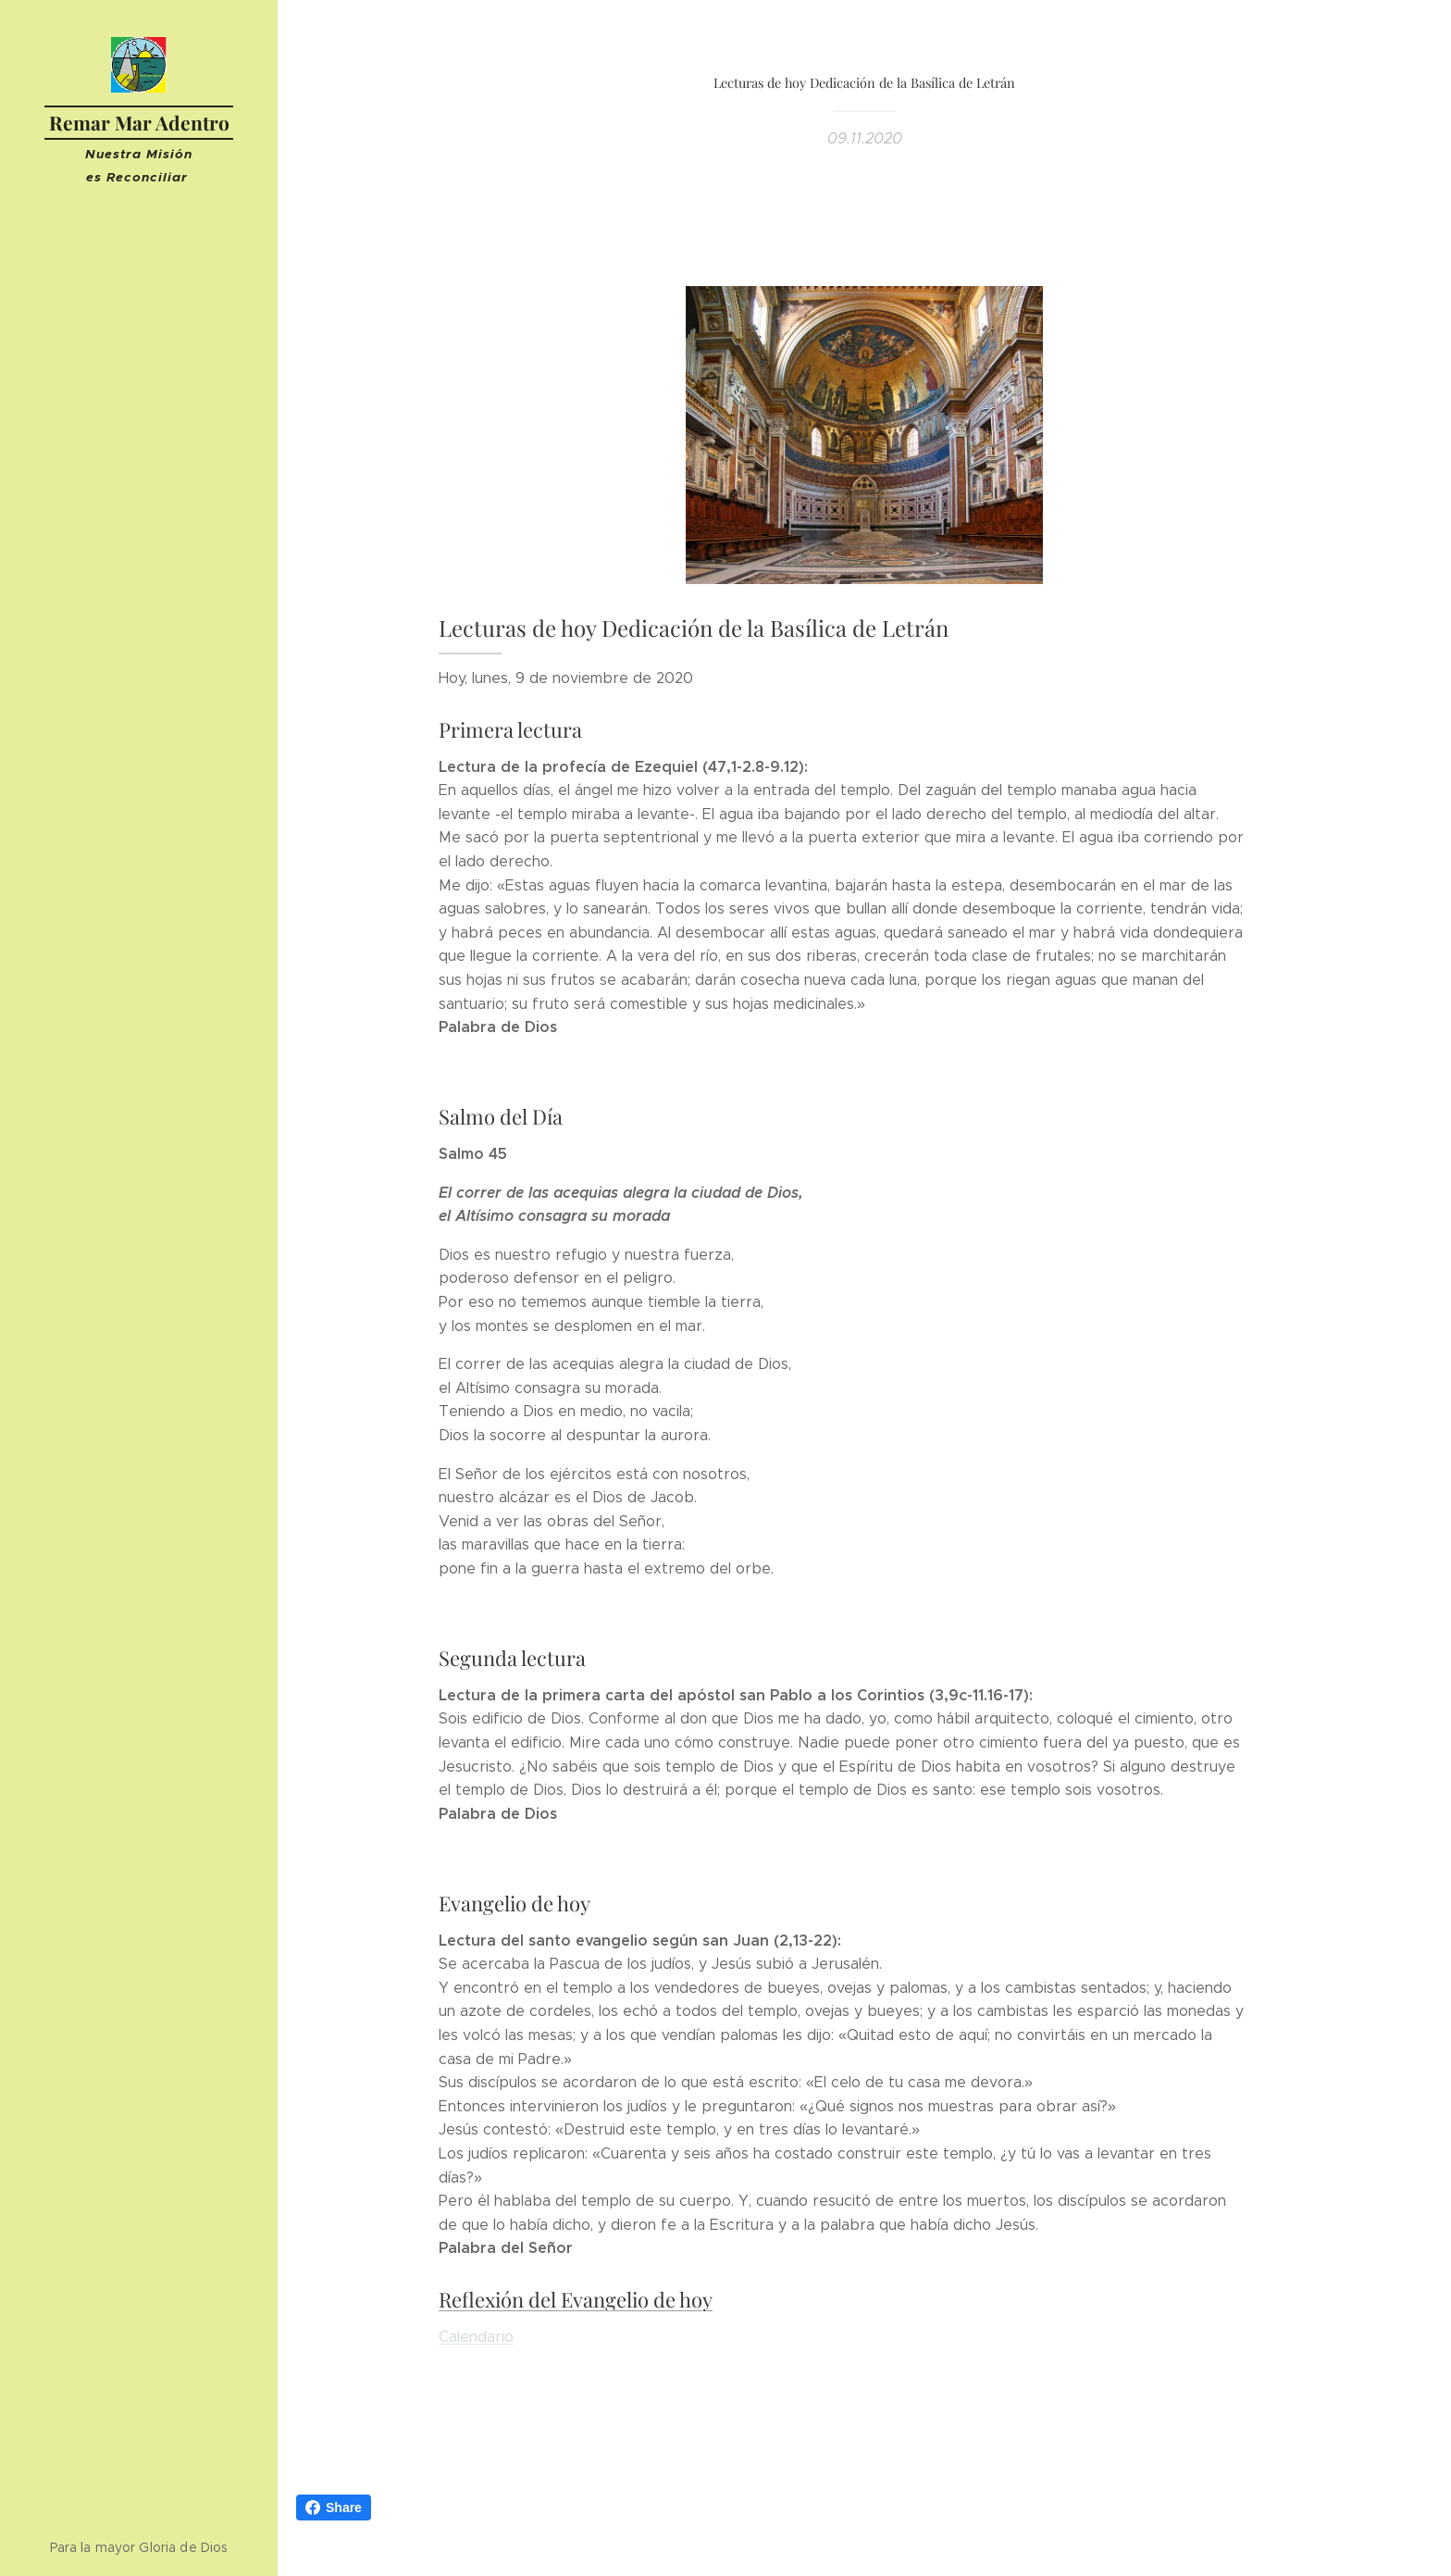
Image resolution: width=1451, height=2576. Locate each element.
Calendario (476, 2336)
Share (333, 2507)
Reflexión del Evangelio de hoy (576, 2299)
